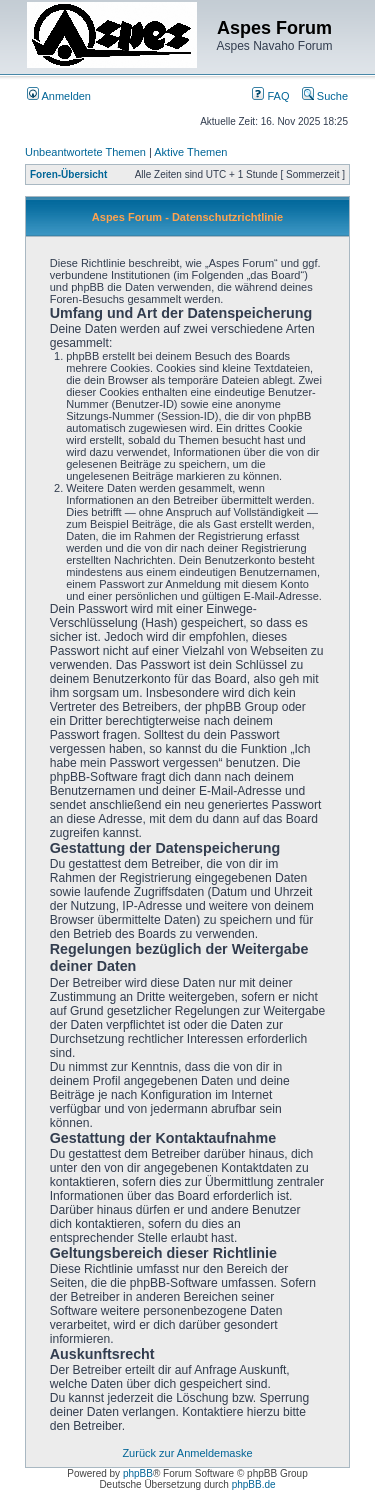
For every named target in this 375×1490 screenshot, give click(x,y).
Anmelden (59, 96)
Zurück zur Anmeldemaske (187, 1453)
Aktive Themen (190, 152)
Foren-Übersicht (68, 174)
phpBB (138, 1473)
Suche (325, 96)
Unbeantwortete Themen (85, 152)
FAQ (270, 96)
